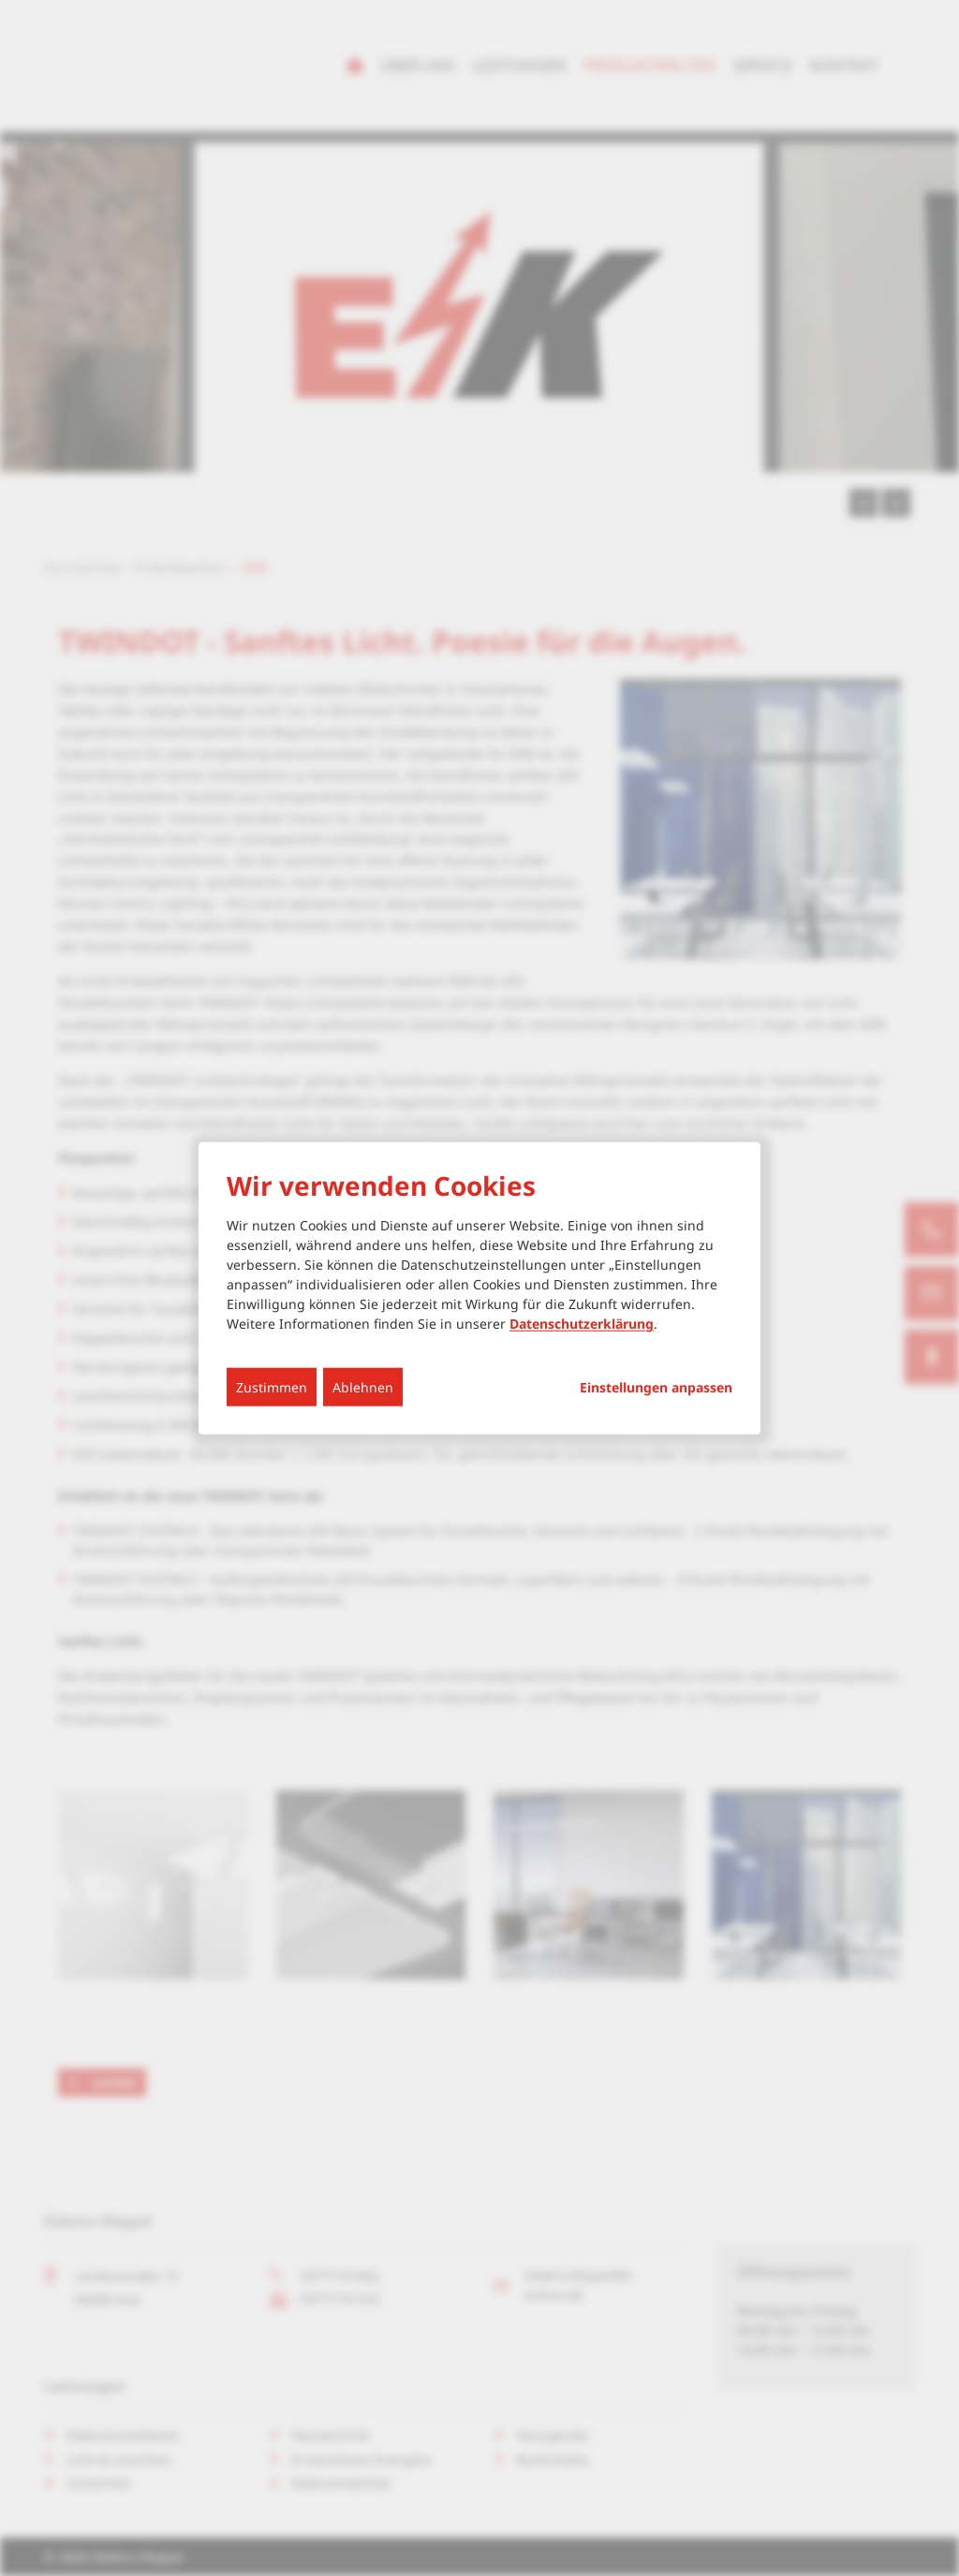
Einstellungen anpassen (656, 1387)
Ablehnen (362, 1387)
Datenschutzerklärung (581, 1323)
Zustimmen (271, 1387)
